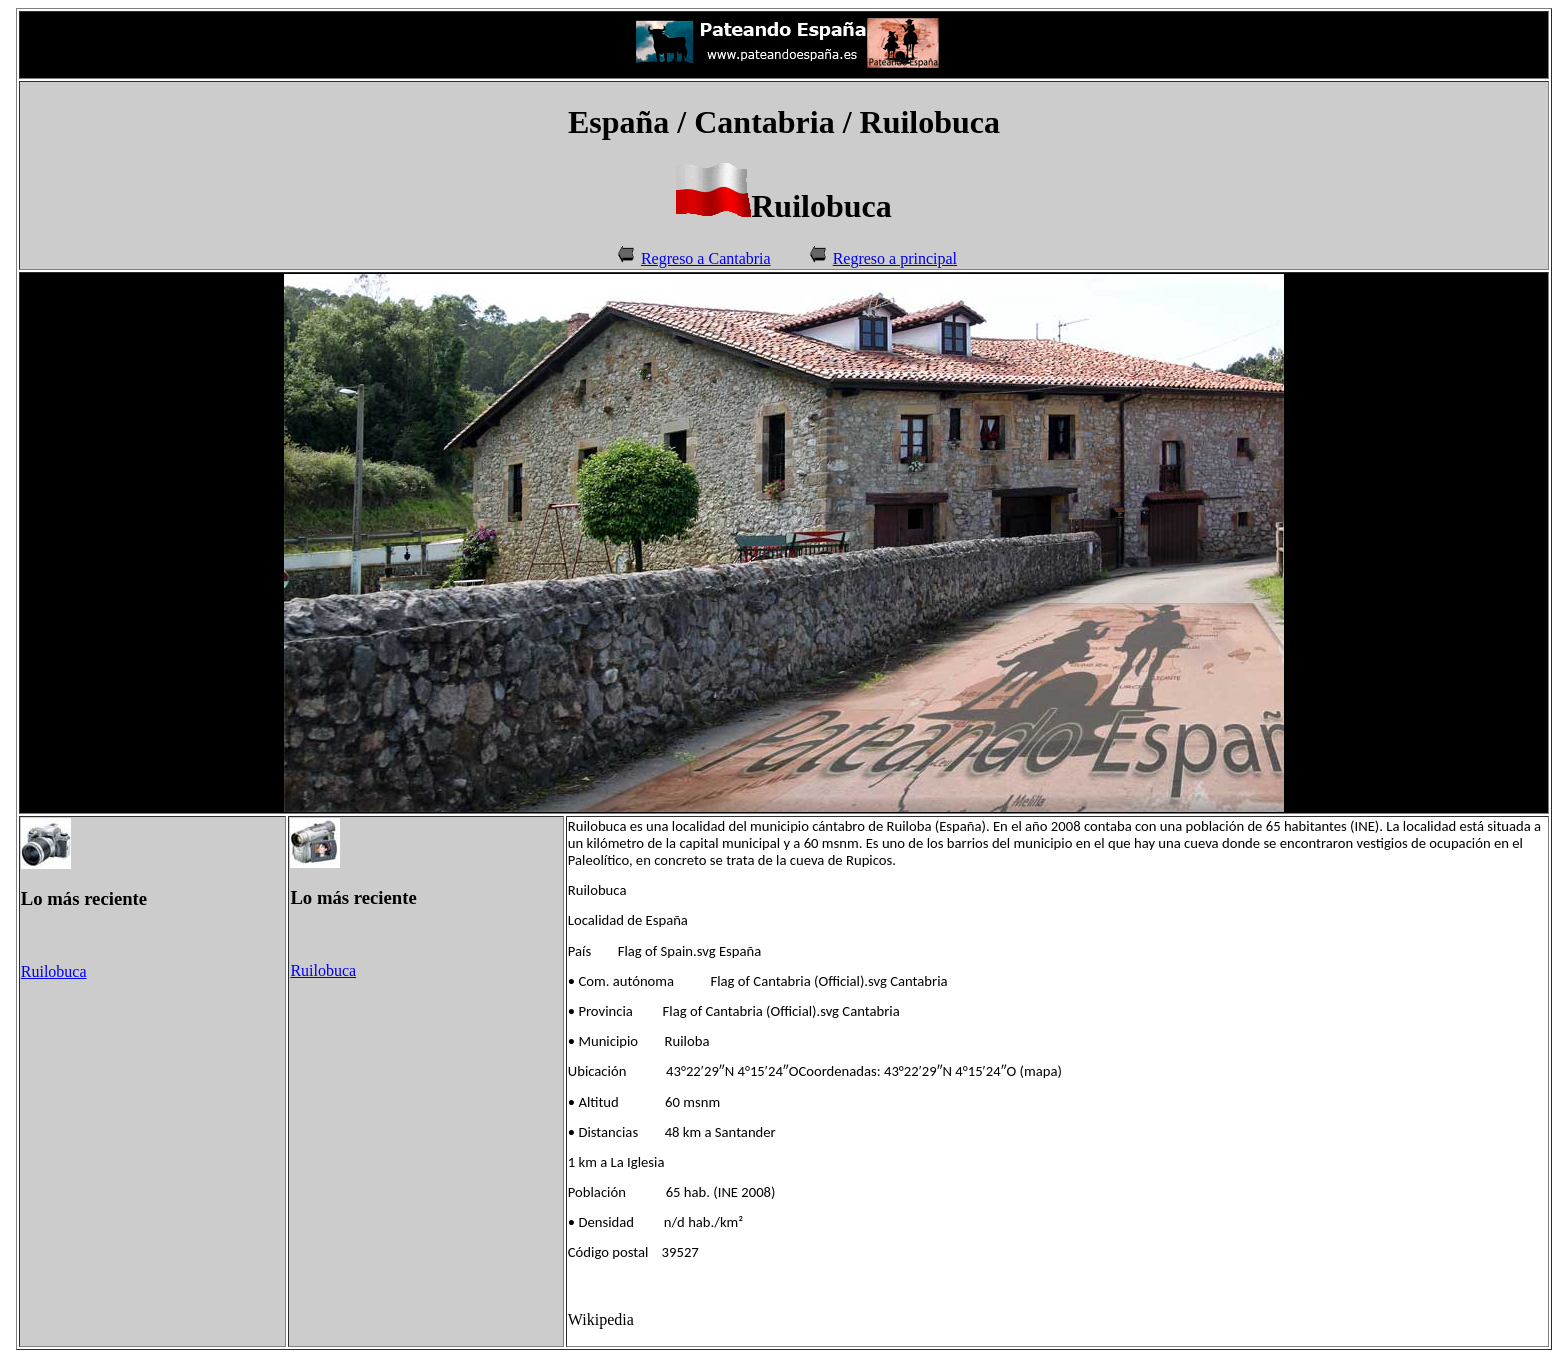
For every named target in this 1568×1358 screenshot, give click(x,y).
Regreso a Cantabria (706, 258)
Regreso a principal (895, 258)
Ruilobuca (54, 971)
